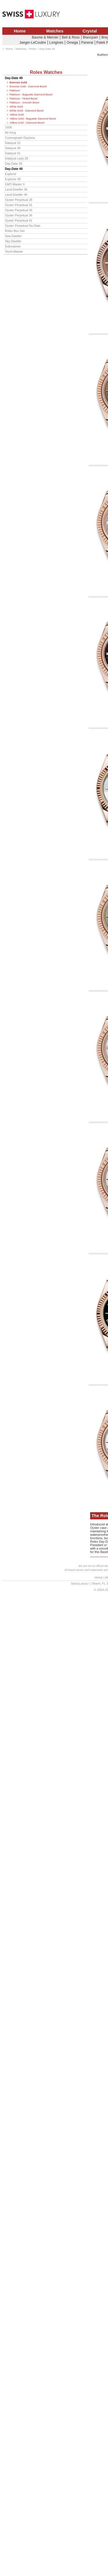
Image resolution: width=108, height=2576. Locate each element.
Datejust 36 (12, 148)
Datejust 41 (12, 153)
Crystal (90, 31)
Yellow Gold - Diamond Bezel (27, 122)
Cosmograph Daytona (20, 137)
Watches (54, 31)
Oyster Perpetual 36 (18, 215)
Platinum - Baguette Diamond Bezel (31, 94)
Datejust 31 (12, 143)
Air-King (10, 132)
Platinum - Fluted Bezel (23, 98)
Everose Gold (18, 82)
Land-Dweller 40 (16, 194)
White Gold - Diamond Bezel (26, 110)
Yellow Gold (17, 114)
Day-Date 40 (13, 78)
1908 (8, 127)
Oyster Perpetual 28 (18, 199)
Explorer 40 (13, 179)
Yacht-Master (14, 251)
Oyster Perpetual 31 (18, 205)
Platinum (15, 90)
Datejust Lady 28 (16, 158)
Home (20, 31)
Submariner (13, 246)
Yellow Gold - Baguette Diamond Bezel (33, 118)
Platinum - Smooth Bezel (24, 102)
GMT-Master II (14, 184)
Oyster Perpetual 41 (18, 220)
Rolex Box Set (14, 231)
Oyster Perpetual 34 (18, 210)
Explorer (10, 174)
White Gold (16, 106)
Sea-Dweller (13, 236)
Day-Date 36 (13, 163)
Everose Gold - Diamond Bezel (28, 86)
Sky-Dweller (13, 241)
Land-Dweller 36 (16, 189)
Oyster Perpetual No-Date (22, 225)
